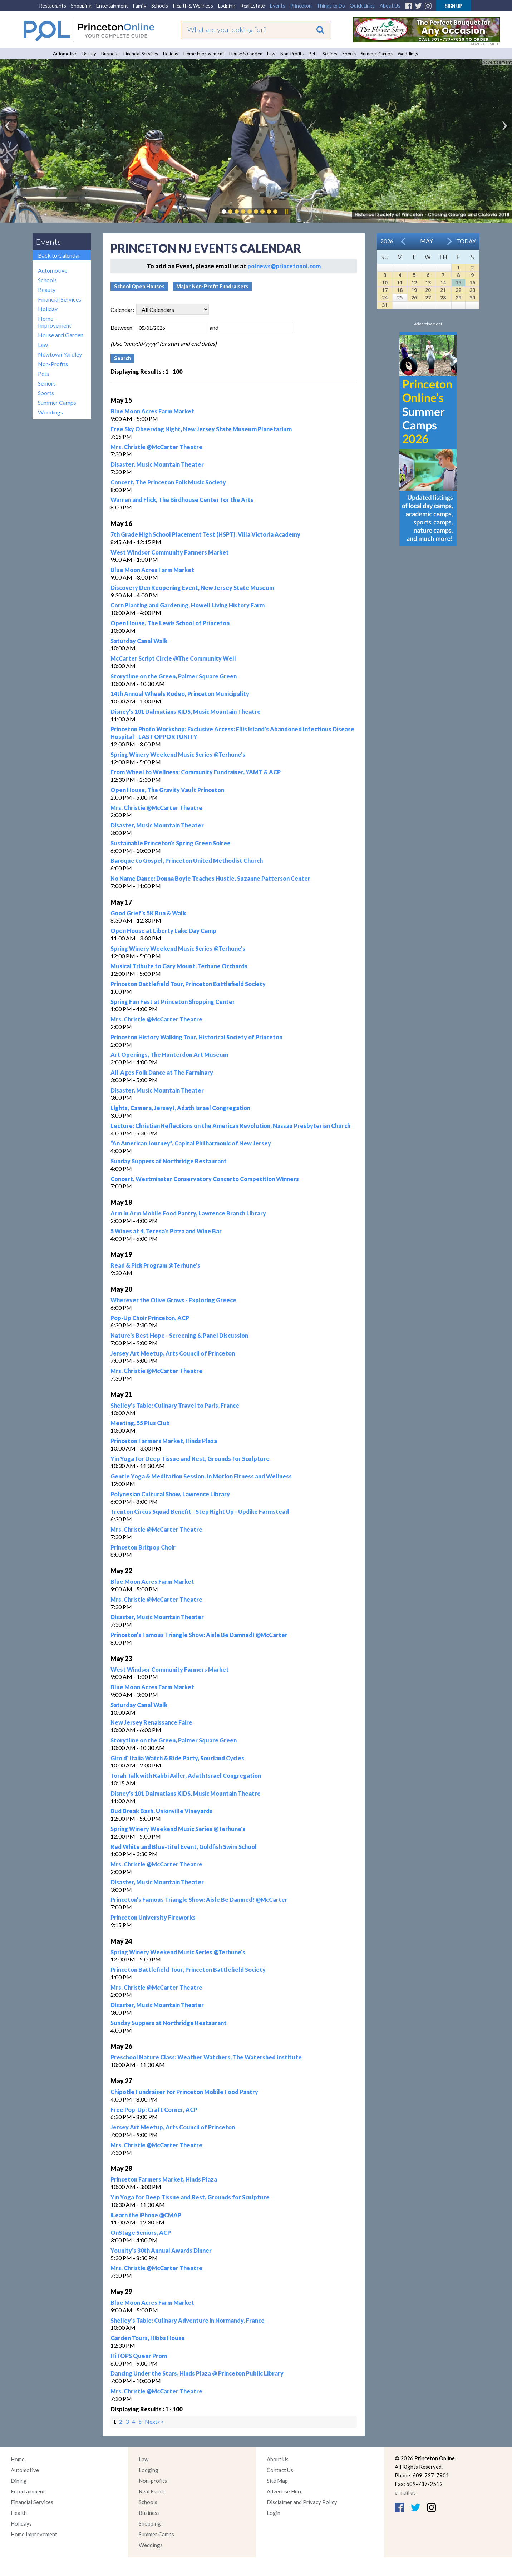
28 (443, 297)
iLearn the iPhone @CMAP (145, 2215)
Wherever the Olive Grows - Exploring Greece (173, 1300)
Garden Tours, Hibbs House (147, 2337)
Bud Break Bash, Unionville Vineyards (161, 1810)
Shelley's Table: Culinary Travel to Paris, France (174, 1405)
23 (472, 290)
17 (385, 290)
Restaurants (52, 6)
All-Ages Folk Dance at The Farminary (161, 1072)
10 (385, 282)
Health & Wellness (193, 6)
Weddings (408, 53)
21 (443, 290)
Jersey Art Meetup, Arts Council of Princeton (172, 1353)
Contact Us (280, 2470)
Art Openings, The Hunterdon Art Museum (169, 1054)
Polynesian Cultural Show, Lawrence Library (170, 1494)
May (426, 240)
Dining (19, 2480)
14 (443, 282)
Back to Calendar (59, 255)
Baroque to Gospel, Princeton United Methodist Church (186, 860)
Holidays (21, 2523)
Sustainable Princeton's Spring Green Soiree (170, 843)
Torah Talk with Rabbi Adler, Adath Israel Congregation (185, 1775)
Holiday (170, 53)
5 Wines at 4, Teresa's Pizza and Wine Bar (166, 1231)
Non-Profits (292, 53)
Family (139, 6)
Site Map (277, 2480)
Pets (313, 53)
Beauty (89, 53)
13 (428, 282)
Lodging (226, 6)
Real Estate (252, 6)
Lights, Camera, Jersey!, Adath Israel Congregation (180, 1107)
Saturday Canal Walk (138, 640)
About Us (390, 6)
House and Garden (60, 335)
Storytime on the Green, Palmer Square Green (173, 676)
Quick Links (362, 6)
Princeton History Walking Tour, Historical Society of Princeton (196, 1037)
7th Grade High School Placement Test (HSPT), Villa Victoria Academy (205, 534)
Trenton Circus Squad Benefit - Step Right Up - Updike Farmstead (199, 1511)
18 (400, 290)
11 (400, 282)
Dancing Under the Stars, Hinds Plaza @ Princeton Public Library (197, 2373)
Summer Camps (377, 53)
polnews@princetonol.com (284, 266)
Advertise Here (285, 2491)
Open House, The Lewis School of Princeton (170, 623)
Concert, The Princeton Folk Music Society (168, 482)
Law (271, 53)
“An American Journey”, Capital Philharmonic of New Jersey (190, 1143)
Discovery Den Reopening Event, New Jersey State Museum (192, 587)
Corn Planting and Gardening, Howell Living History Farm (187, 605)
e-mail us (405, 2492)
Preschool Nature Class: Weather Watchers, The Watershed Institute (206, 2057)
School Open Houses (139, 286)
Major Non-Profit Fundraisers (212, 286)
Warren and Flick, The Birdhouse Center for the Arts (181, 499)
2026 (386, 241)
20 (428, 290)
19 (414, 290)
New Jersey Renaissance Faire (151, 1722)
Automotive (65, 53)
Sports (349, 53)
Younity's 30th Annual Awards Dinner (161, 2250)
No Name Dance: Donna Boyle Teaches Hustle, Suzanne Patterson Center (210, 878)
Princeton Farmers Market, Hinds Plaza (163, 1440)
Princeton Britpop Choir (143, 1547)
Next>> (154, 2421)
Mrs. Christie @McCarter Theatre (156, 446)
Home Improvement (203, 53)
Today (466, 241)
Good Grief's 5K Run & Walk (148, 913)
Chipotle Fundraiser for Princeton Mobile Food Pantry (184, 2091)
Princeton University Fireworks (153, 1917)
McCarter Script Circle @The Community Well (173, 658)
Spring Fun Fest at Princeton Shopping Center (172, 1001)
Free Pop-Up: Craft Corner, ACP (153, 2109)
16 (472, 282)
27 (428, 297)
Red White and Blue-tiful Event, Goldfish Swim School (183, 1846)
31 (385, 305)
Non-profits (153, 2480)
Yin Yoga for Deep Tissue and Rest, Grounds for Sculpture (190, 1458)
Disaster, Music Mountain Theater (157, 464)
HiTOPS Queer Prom (138, 2355)
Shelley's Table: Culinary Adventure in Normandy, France (187, 2320)
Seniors (330, 53)
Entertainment (112, 6)
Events (277, 6)
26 (414, 297)
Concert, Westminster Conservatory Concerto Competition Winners (204, 1178)
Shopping (81, 6)
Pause (286, 211)
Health (19, 2513)
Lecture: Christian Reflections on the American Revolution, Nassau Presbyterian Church (230, 1125)
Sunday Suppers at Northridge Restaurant (168, 1161)
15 (458, 282)
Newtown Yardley (60, 354)
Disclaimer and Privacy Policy (302, 2502)
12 (414, 282)
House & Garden (245, 53)
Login (273, 2513)
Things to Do (330, 6)
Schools (159, 6)
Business (109, 53)
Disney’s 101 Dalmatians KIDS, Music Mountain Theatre (185, 711)
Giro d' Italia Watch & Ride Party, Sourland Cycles (177, 1758)
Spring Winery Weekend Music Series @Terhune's (177, 754)
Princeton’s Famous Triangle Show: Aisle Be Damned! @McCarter (198, 1634)
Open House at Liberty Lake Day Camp (163, 930)
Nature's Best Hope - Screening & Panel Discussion (179, 1335)
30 (472, 297)
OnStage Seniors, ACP (140, 2232)
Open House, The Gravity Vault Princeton (167, 789)
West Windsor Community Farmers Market (169, 552)
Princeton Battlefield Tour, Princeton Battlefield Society (188, 983)
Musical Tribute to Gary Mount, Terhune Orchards (178, 966)
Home (18, 2459)
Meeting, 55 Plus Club (140, 1422)
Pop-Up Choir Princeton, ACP (149, 1317)
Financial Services (140, 53)
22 (458, 290)
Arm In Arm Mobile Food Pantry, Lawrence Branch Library (188, 1213)
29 (458, 297)
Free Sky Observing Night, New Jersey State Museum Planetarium (201, 429)
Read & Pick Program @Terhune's (155, 1265)
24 (385, 297)
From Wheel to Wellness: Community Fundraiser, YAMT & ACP (195, 772)
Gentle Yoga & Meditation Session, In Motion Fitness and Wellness (201, 1476)
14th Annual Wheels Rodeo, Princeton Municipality (179, 693)
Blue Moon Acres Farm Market (152, 411)
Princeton (301, 6)
